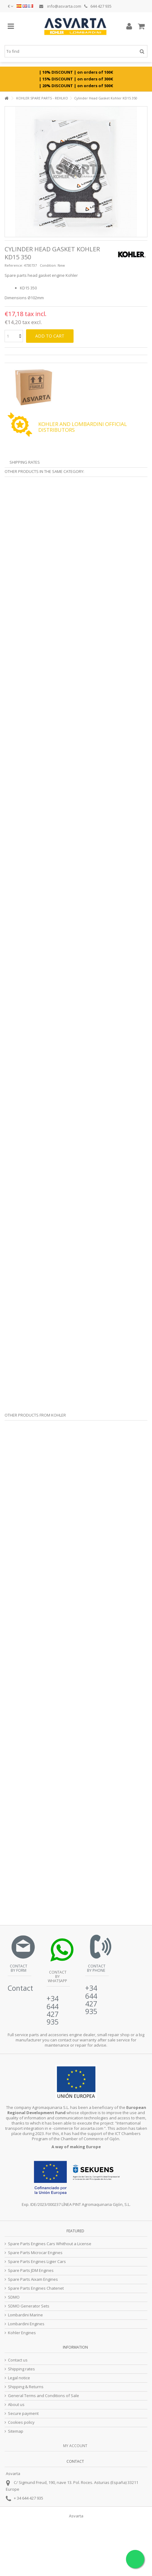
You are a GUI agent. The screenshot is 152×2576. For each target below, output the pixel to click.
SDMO (14, 2297)
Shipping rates (21, 2369)
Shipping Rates (25, 462)
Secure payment (23, 2413)
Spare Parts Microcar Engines (35, 2252)
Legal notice (19, 2378)
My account (75, 2445)
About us (16, 2404)
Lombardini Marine (25, 2315)
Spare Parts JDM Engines (31, 2270)
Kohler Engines (22, 2332)
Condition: (48, 265)
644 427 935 (98, 6)
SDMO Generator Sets (28, 2306)
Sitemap (15, 2431)
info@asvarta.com (60, 6)
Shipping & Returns (26, 2386)
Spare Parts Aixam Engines (33, 2279)
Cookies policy (21, 2422)
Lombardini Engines (26, 2324)
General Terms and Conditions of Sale (43, 2395)
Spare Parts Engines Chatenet (36, 2288)
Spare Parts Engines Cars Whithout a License (49, 2243)
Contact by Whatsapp (57, 1976)
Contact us (18, 2360)
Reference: (14, 265)
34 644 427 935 (30, 2498)
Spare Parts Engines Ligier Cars (37, 2261)
